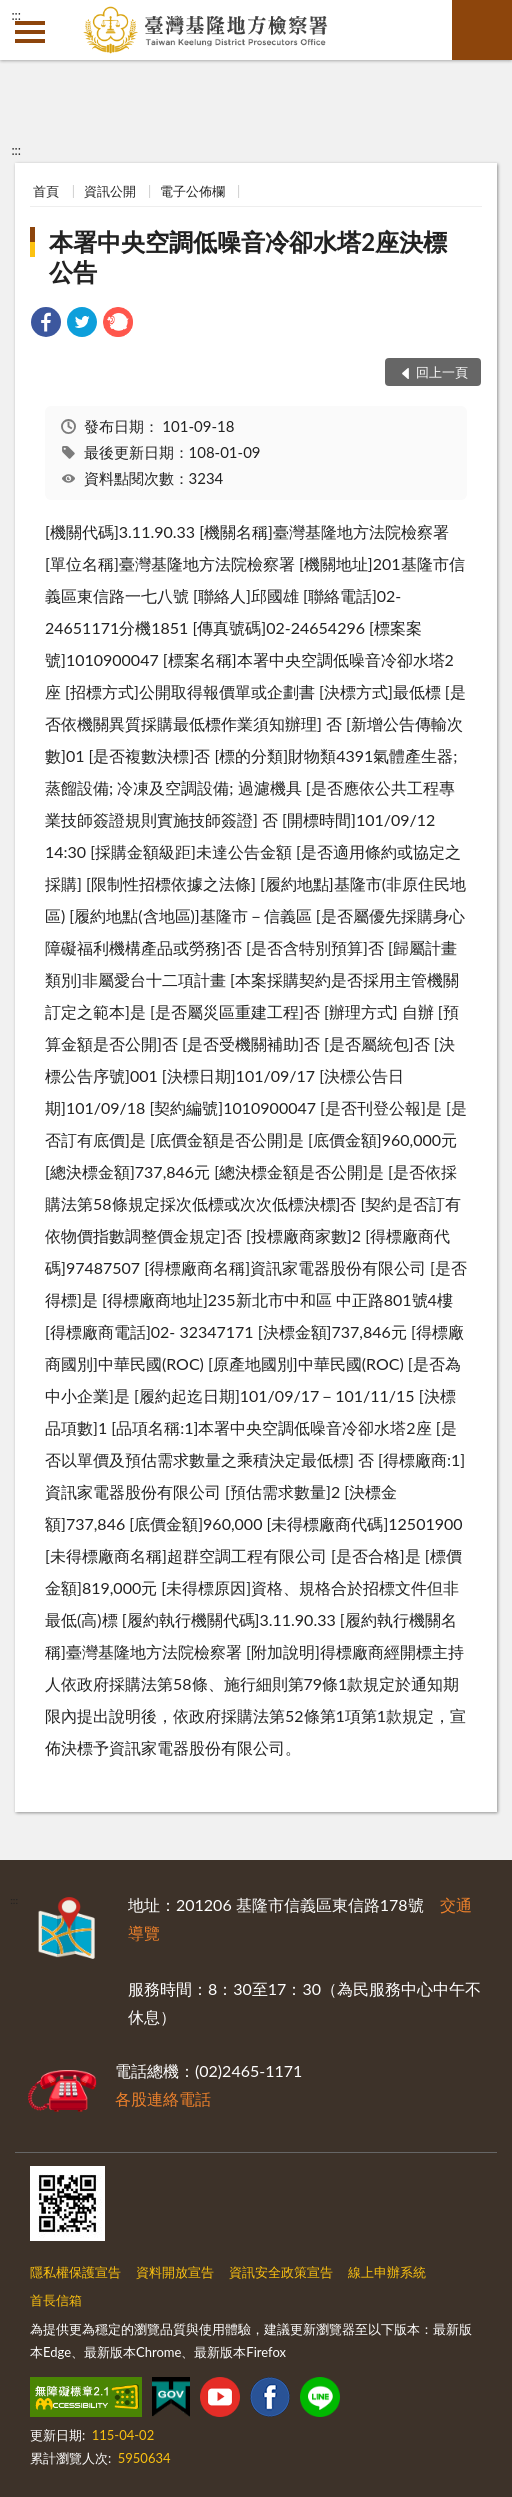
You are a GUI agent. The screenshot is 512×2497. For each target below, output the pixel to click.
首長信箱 (56, 2300)
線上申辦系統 (387, 2272)
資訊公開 (110, 191)
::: (16, 15)
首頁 (46, 191)
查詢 (482, 30)
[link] (46, 324)
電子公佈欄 (192, 191)
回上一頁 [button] (442, 372)
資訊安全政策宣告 (281, 2272)
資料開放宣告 (175, 2272)
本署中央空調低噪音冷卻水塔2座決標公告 (248, 256)
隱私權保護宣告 (75, 2272)
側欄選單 (30, 32)
